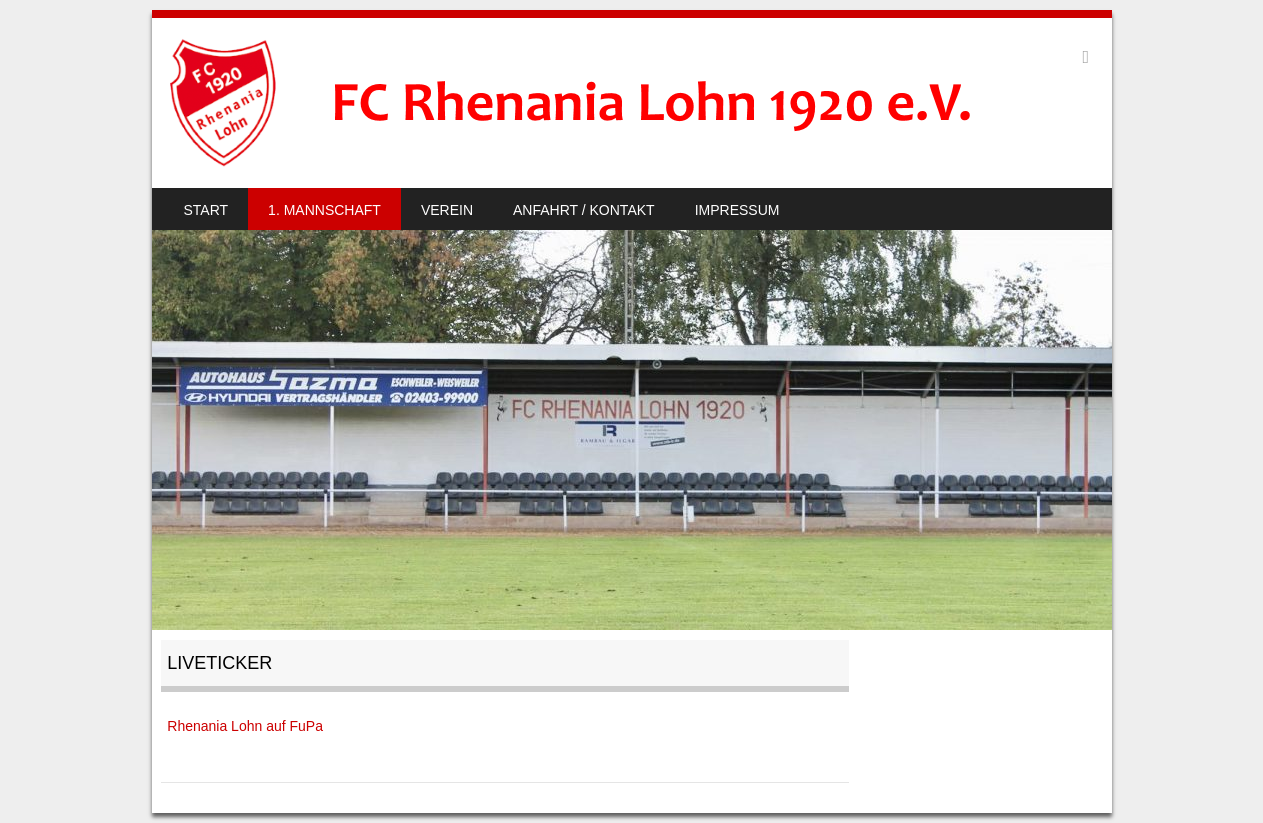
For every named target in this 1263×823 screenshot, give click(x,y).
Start (206, 210)
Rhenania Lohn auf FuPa (245, 726)
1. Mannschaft (324, 210)
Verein (447, 210)
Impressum (737, 210)
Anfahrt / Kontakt (584, 210)
